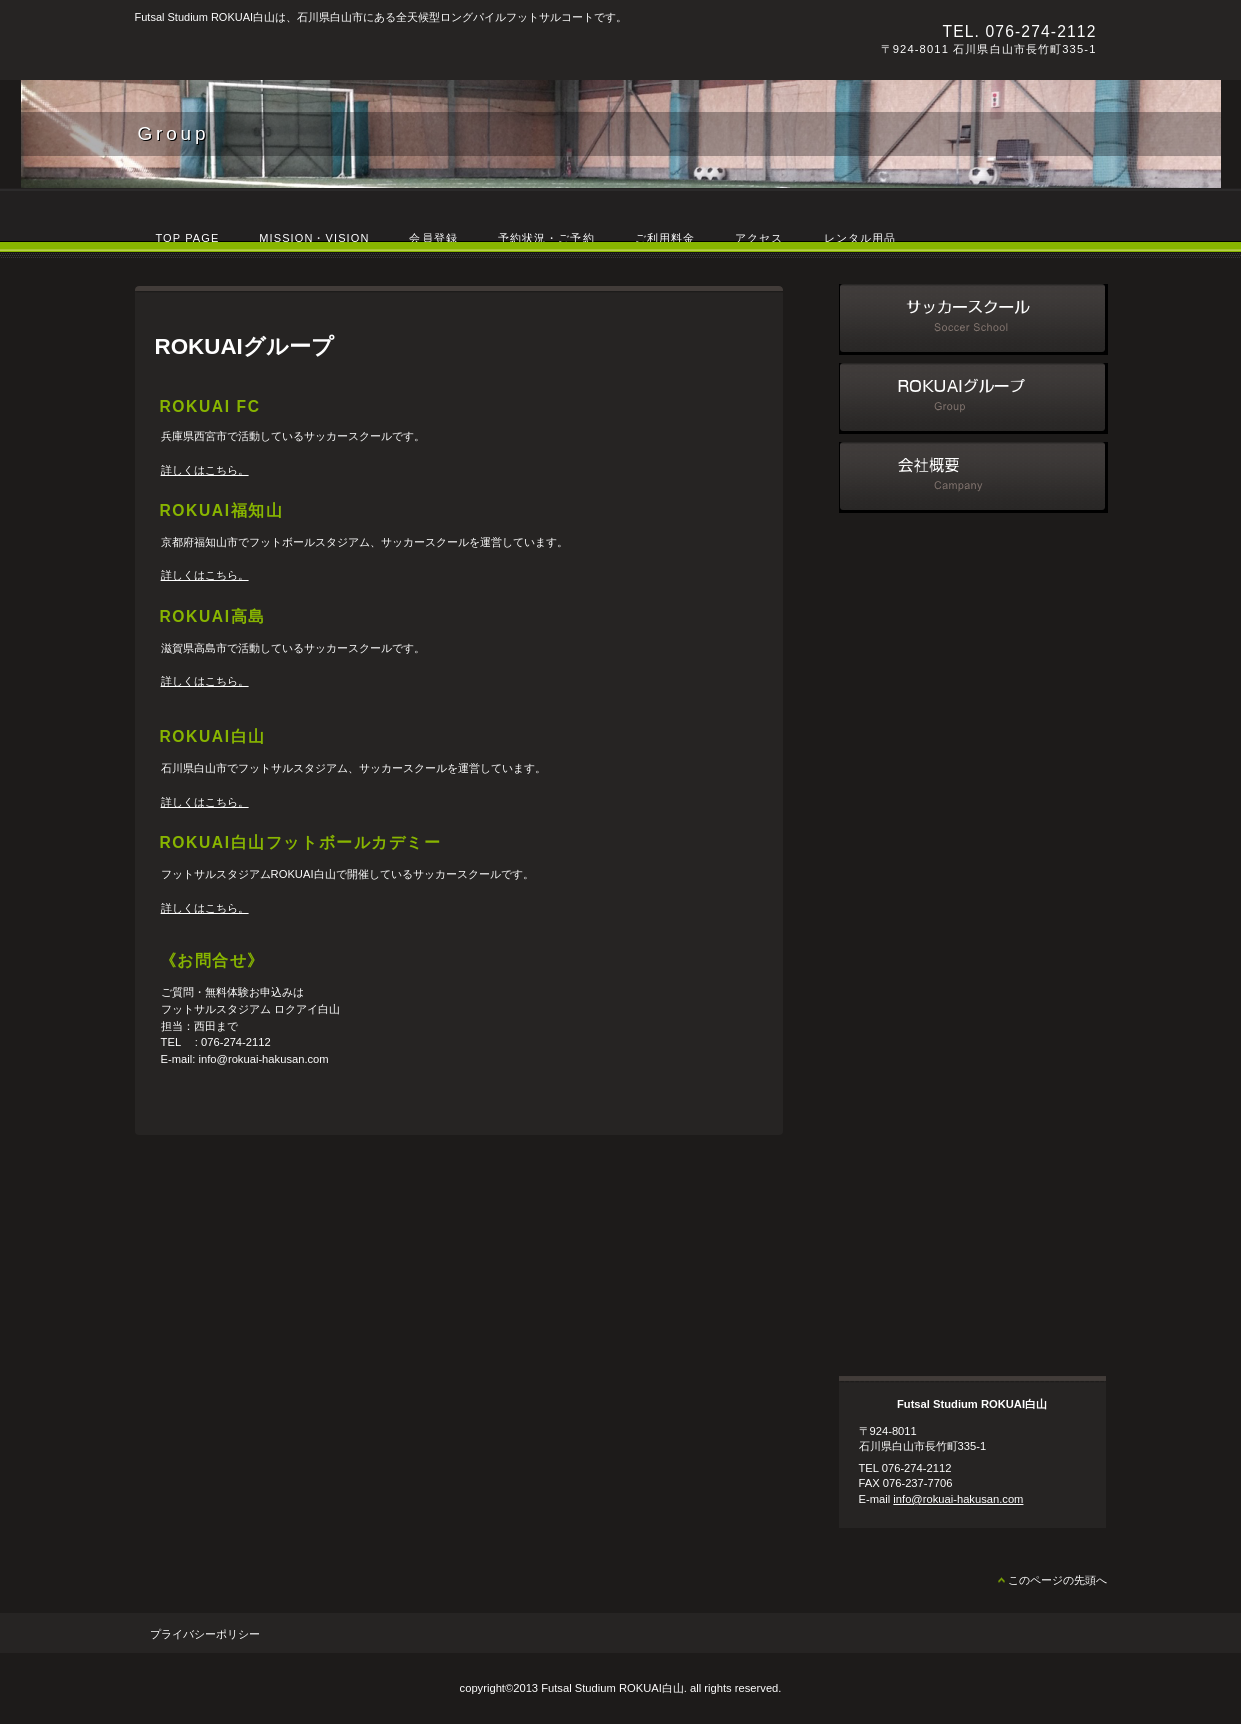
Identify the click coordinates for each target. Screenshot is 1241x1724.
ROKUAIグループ (973, 398)
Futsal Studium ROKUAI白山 (410, 51)
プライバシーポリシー (205, 1634)
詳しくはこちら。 (205, 470)
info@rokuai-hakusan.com (958, 1499)
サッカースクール (973, 319)
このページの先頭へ (1057, 1580)
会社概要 (973, 477)
